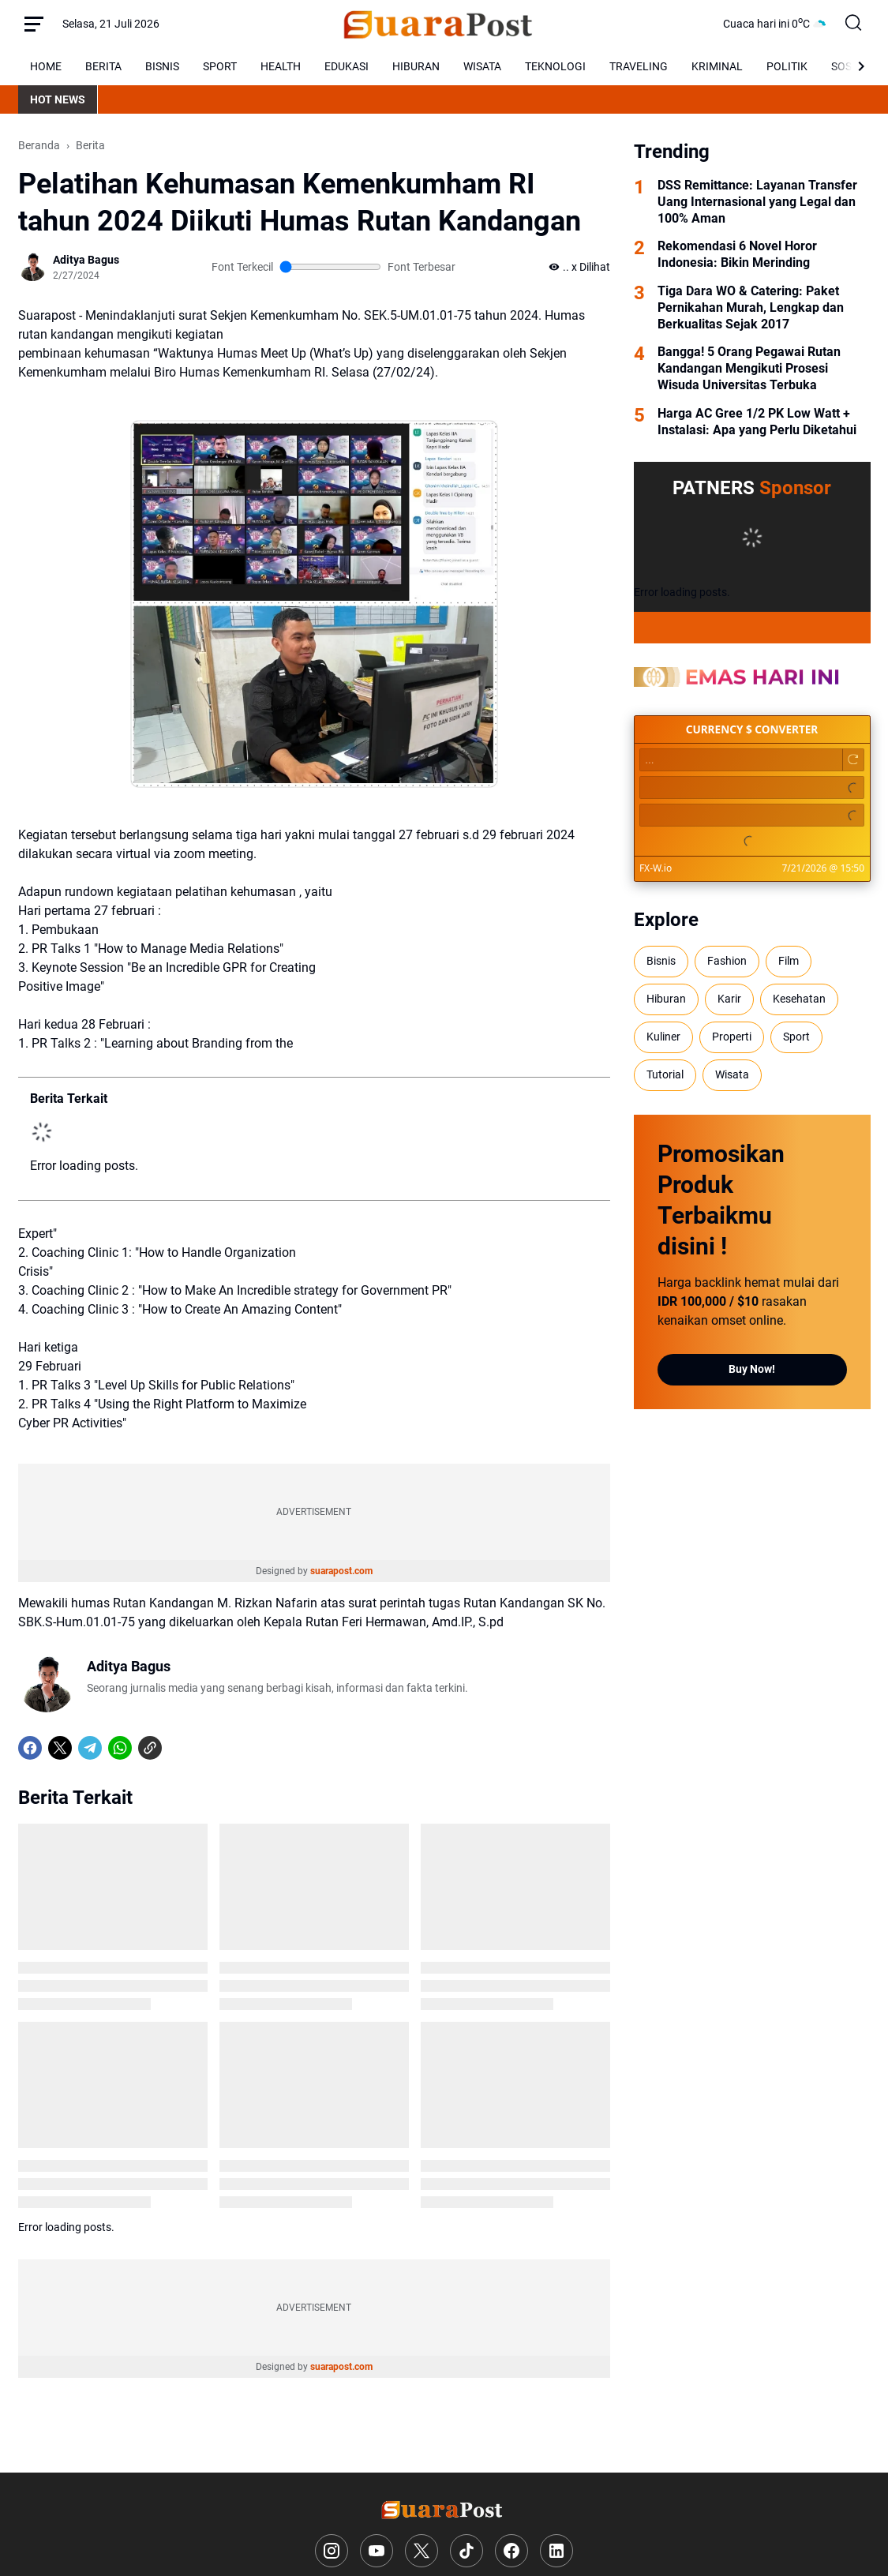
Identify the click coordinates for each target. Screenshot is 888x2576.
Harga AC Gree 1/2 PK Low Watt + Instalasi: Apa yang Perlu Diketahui (757, 421)
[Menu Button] (34, 23)
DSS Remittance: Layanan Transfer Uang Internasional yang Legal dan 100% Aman (757, 202)
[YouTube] (376, 2550)
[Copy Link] (150, 1748)
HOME (46, 66)
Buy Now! (752, 1369)
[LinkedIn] (556, 2550)
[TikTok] (466, 2550)
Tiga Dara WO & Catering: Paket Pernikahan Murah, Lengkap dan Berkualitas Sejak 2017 (751, 307)
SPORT (220, 66)
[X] (60, 1748)
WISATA (482, 66)
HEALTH (280, 66)
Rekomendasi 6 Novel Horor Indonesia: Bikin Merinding (737, 254)
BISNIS (162, 66)
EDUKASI (346, 66)
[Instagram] (331, 2550)
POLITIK (786, 66)
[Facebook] (30, 1748)
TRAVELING (638, 66)
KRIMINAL (717, 66)
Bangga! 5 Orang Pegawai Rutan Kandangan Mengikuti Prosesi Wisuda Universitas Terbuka (749, 368)
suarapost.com (341, 1571)
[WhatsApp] (120, 1748)
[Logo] (444, 2509)
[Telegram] (90, 1748)
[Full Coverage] (752, 627)
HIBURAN (416, 66)
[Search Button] (854, 23)
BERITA (103, 66)
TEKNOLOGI (555, 66)
